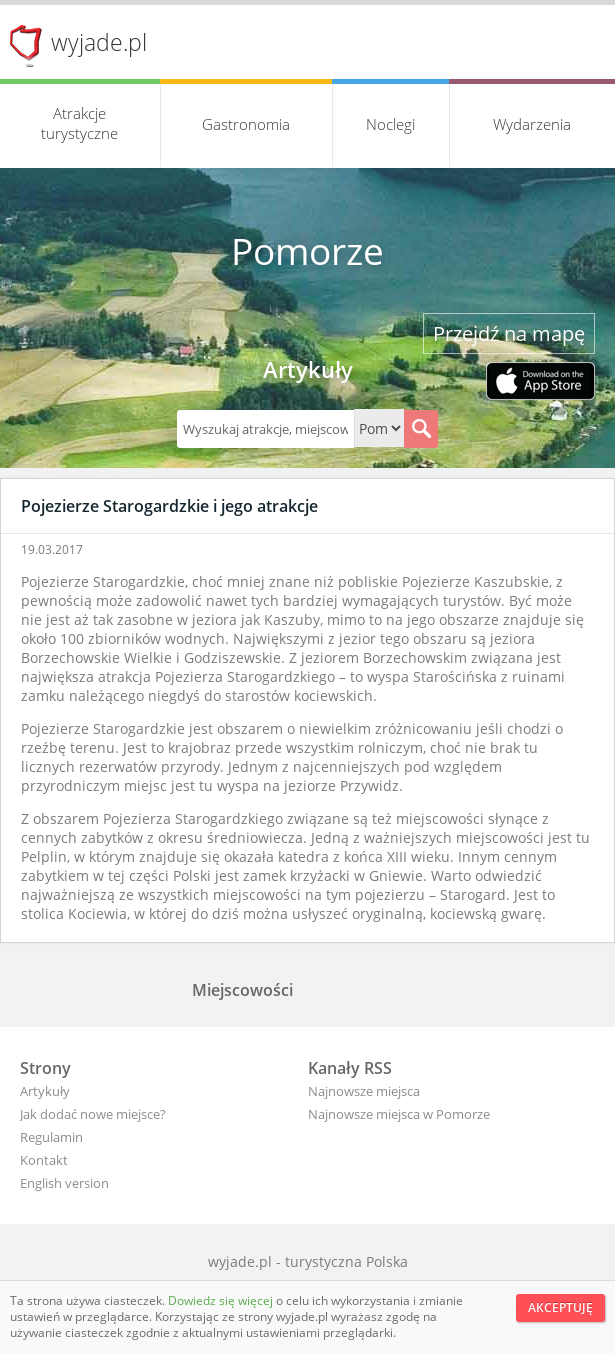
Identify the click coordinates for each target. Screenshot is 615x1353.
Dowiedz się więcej (222, 1300)
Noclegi (390, 124)
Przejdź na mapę (509, 333)
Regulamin (51, 1137)
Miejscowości (242, 990)
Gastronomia (246, 124)
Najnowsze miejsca (364, 1091)
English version (64, 1183)
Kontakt (44, 1160)
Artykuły (45, 1091)
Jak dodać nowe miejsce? (93, 1114)
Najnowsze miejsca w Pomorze (399, 1114)
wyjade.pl (99, 42)
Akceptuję (560, 1307)
